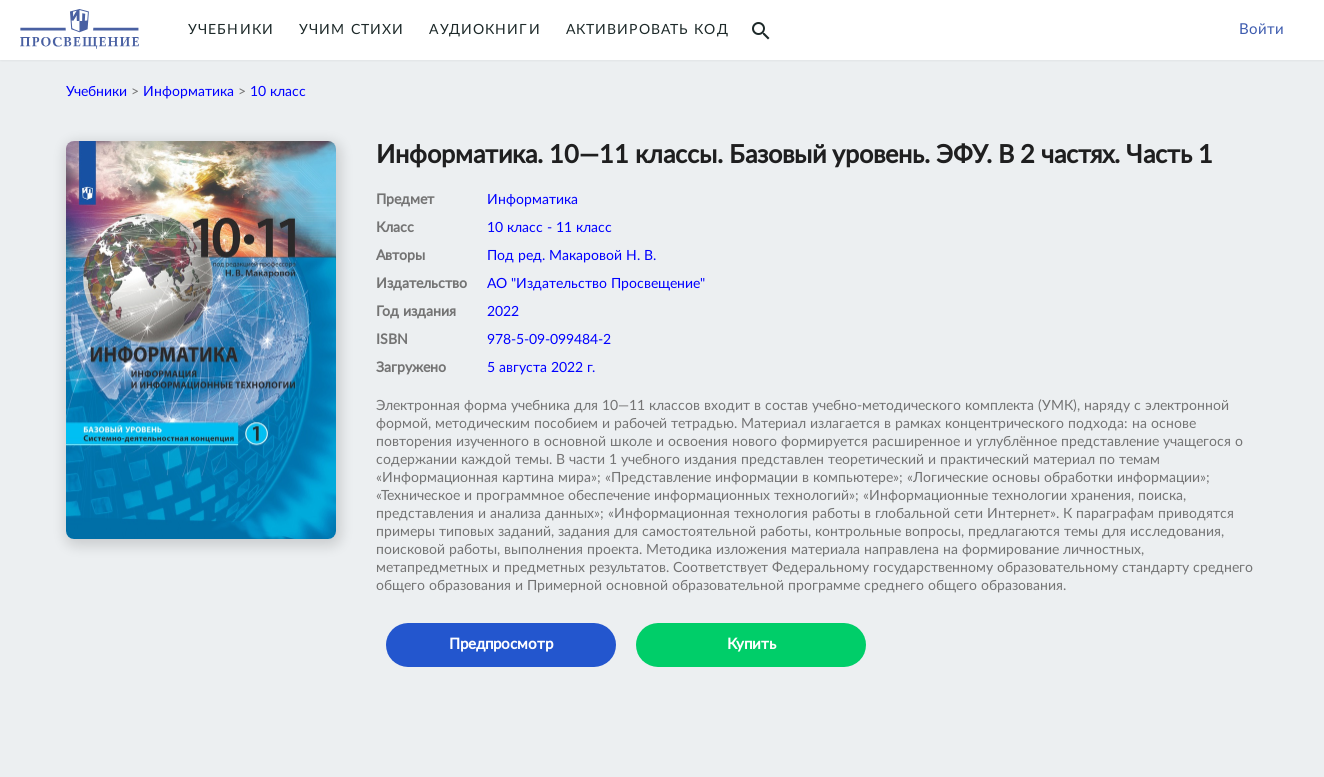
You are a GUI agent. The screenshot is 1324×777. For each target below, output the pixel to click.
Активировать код (647, 30)
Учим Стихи (351, 30)
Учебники (231, 30)
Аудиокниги (484, 30)
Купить (751, 644)
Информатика (188, 92)
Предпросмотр (501, 644)
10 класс (278, 92)
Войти (1261, 29)
